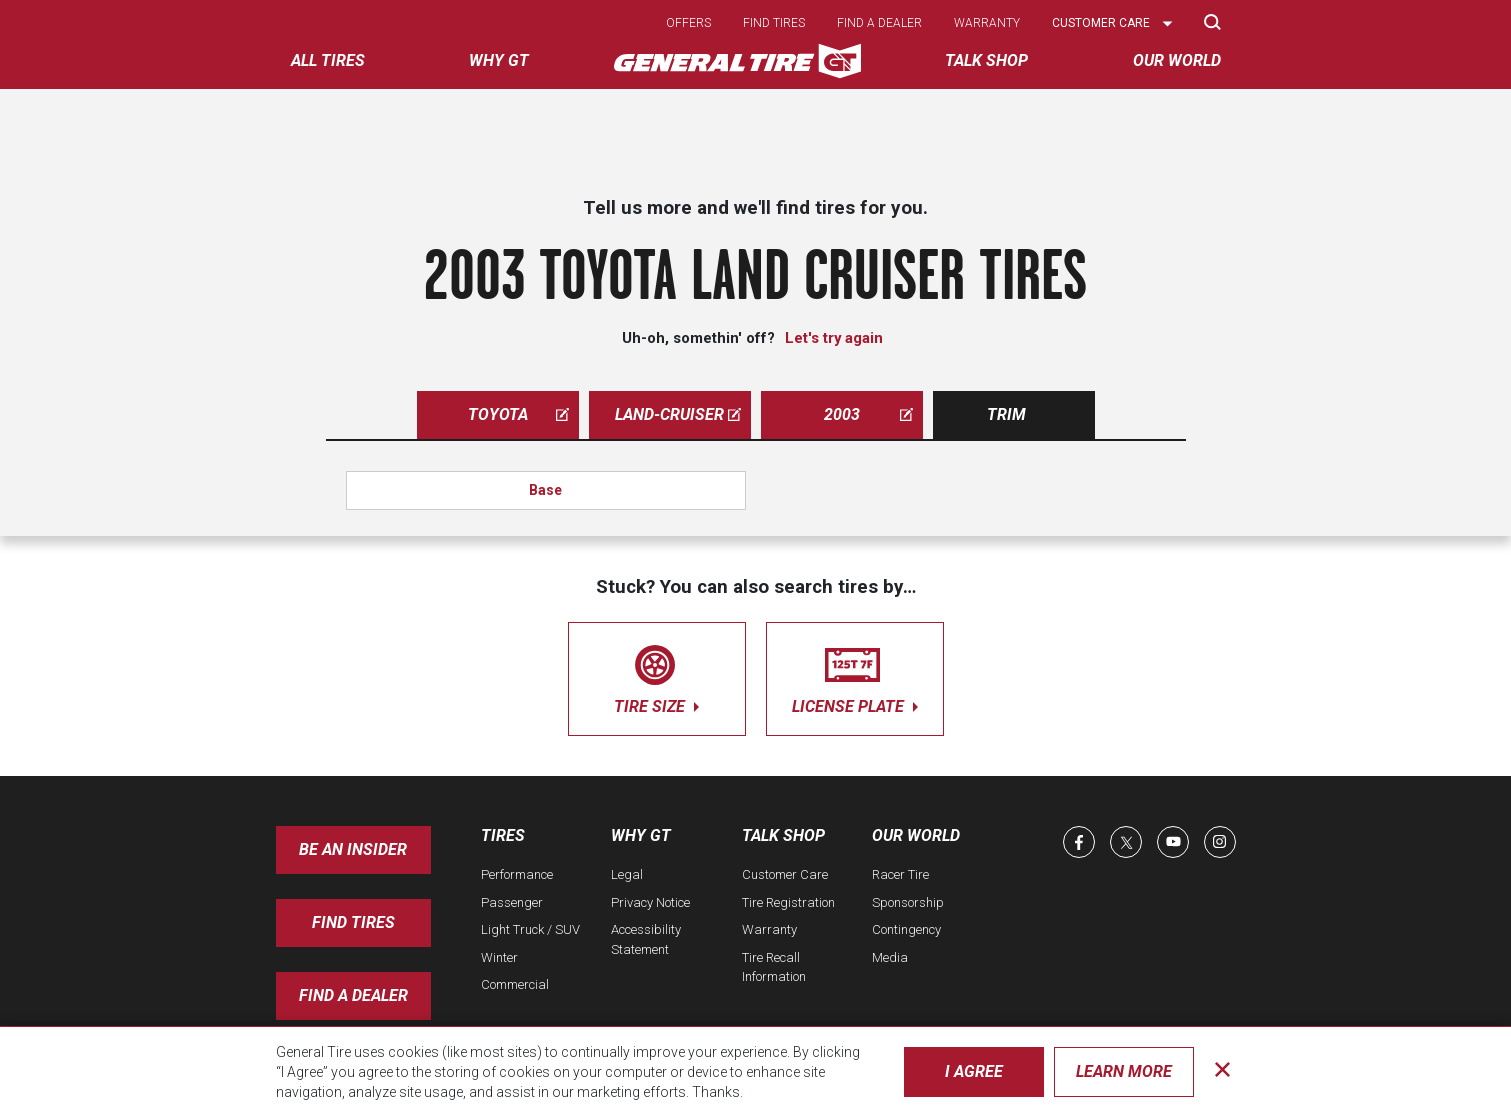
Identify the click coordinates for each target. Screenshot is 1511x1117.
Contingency (906, 929)
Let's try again (834, 338)
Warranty (987, 23)
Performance (517, 874)
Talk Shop (783, 835)
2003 (868, 414)
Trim (1006, 414)
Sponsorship (908, 902)
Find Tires (353, 922)
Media (890, 957)
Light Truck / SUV (530, 929)
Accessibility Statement (646, 939)
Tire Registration (788, 902)
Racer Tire (900, 874)
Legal (627, 874)
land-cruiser (678, 414)
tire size (657, 675)
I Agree (974, 1071)
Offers (688, 23)
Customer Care (785, 874)
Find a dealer (879, 23)
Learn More (1124, 1071)
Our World (916, 835)
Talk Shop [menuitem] (986, 60)
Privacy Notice (650, 902)
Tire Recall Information (774, 967)
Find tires (774, 23)
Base (545, 490)
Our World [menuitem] (1177, 60)
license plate (855, 675)
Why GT (641, 835)
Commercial (515, 984)
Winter (499, 957)
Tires (503, 835)
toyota (518, 414)
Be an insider (353, 849)
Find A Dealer (353, 995)
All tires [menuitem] (328, 60)
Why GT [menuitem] (499, 60)
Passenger (512, 902)
